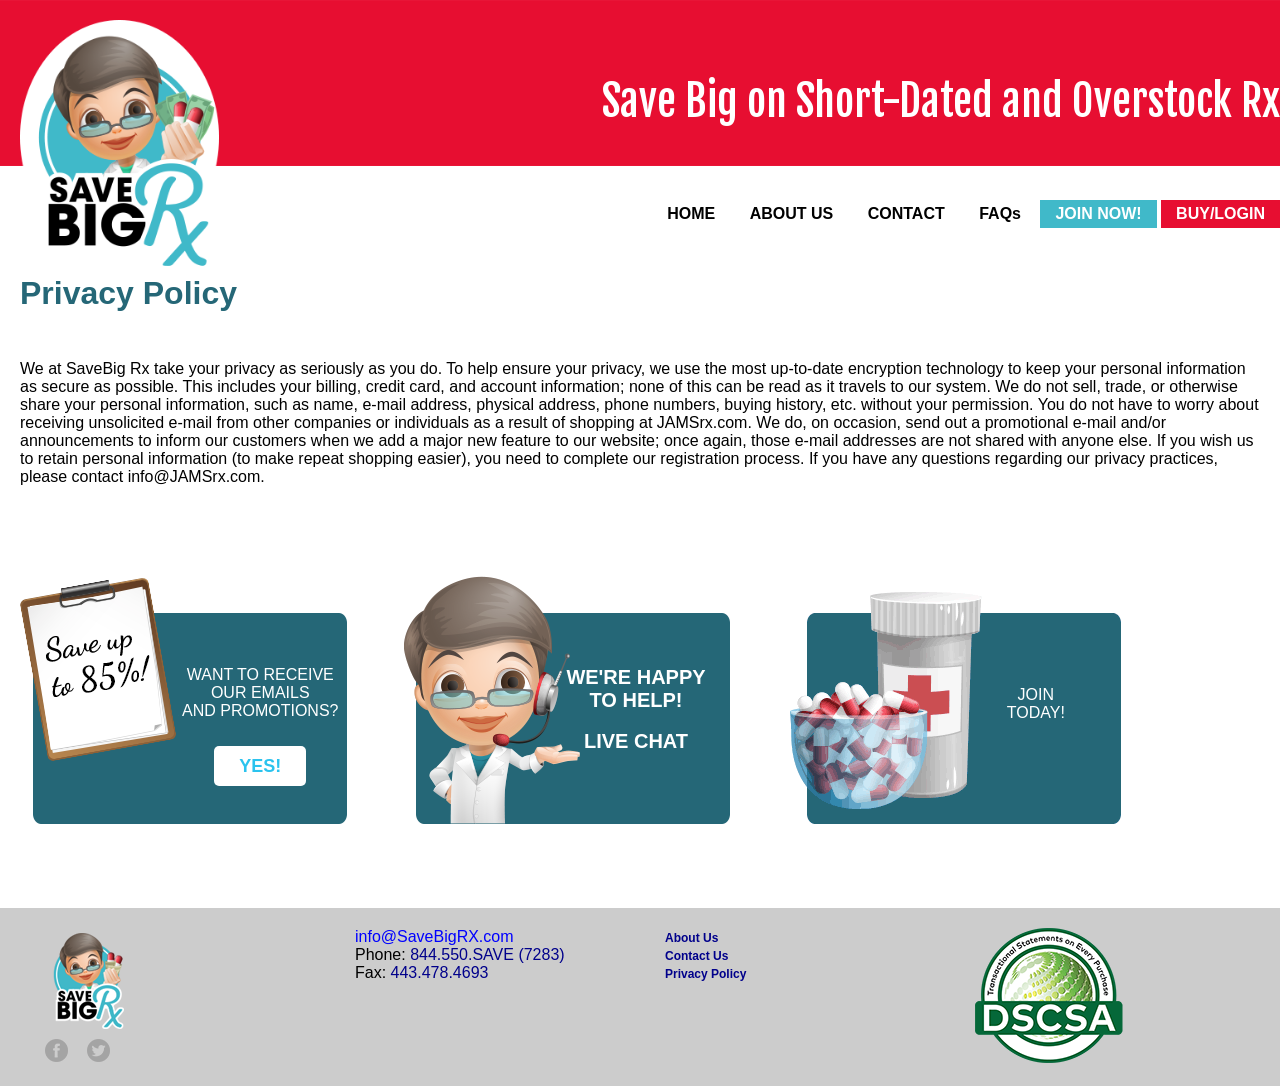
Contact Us (696, 956)
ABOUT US (792, 213)
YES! (260, 766)
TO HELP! (636, 700)
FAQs (1000, 213)
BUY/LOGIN (1220, 213)
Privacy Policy (705, 974)
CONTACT (906, 213)
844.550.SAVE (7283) (487, 954)
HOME (691, 213)
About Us (691, 938)
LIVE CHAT (636, 741)
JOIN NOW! (1098, 213)
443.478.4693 (440, 972)
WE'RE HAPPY (635, 677)
